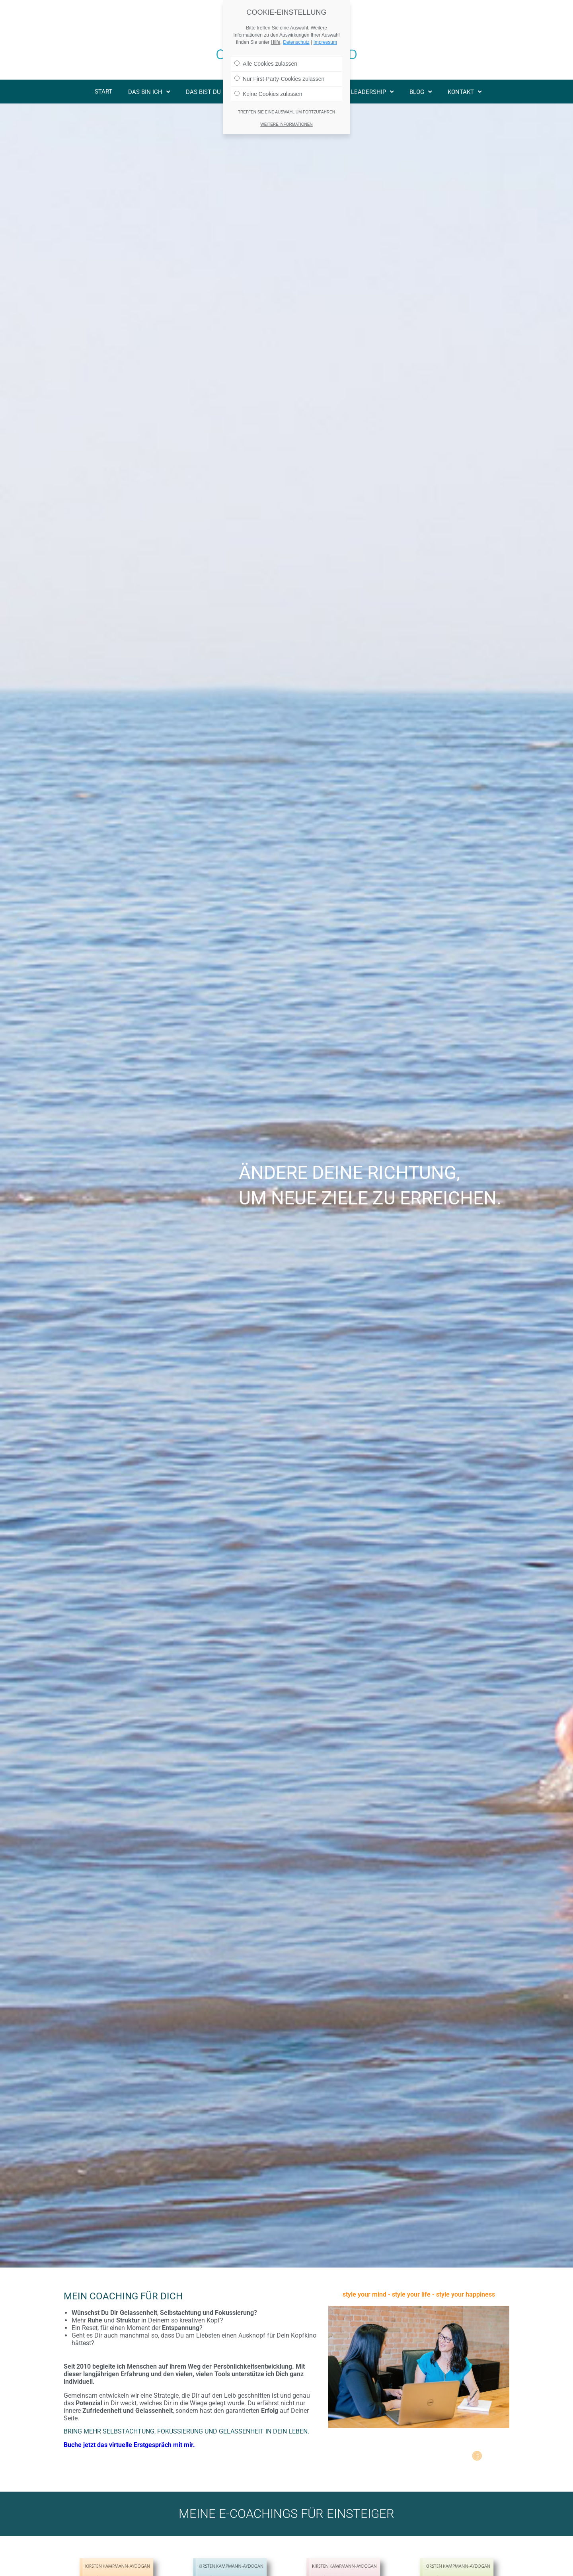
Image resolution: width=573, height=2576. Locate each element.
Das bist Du (207, 92)
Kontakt (464, 92)
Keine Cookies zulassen (268, 94)
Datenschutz (296, 42)
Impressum (325, 42)
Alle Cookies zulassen (265, 63)
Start (103, 91)
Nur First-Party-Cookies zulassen (279, 79)
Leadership (372, 92)
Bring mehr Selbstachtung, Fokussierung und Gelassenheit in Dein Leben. (186, 2431)
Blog (420, 92)
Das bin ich (149, 92)
